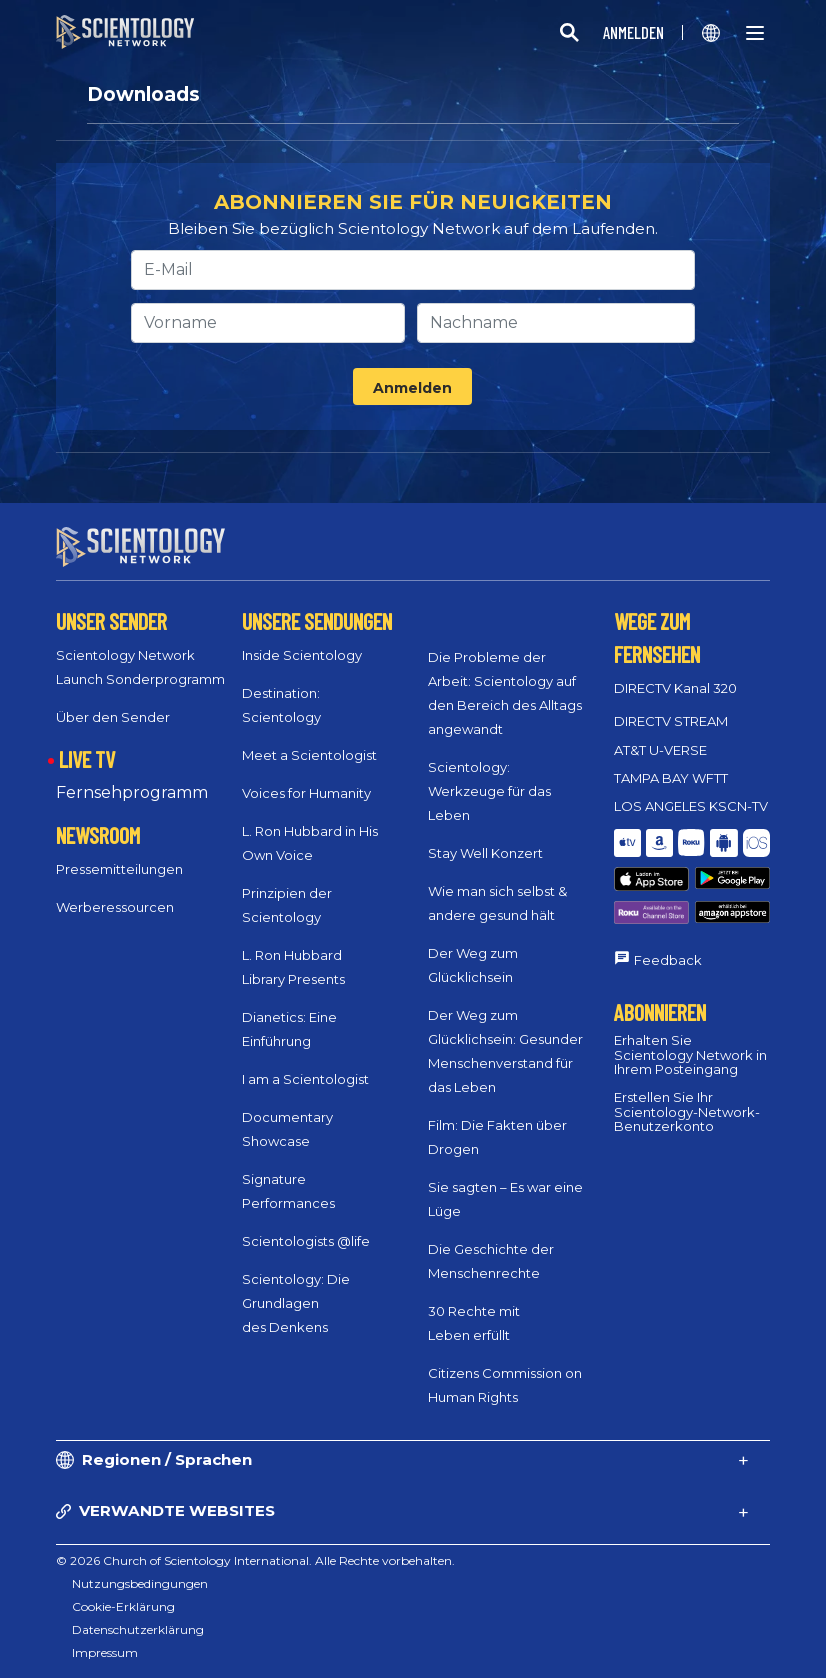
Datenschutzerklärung (138, 1629)
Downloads (143, 94)
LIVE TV (87, 759)
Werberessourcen (115, 907)
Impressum (105, 1652)
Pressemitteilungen (119, 869)
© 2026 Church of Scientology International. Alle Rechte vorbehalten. (255, 1560)
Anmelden (412, 388)
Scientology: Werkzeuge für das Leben (489, 791)
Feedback (668, 960)
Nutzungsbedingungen (140, 1583)
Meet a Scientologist (309, 755)
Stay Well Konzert (485, 853)
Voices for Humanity (306, 793)
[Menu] (755, 33)
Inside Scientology (302, 655)
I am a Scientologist (305, 1079)
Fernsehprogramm (132, 792)
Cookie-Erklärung (123, 1606)
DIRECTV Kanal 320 (675, 688)
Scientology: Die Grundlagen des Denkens (296, 1303)
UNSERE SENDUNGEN (317, 621)
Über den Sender (113, 717)
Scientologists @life (306, 1241)
